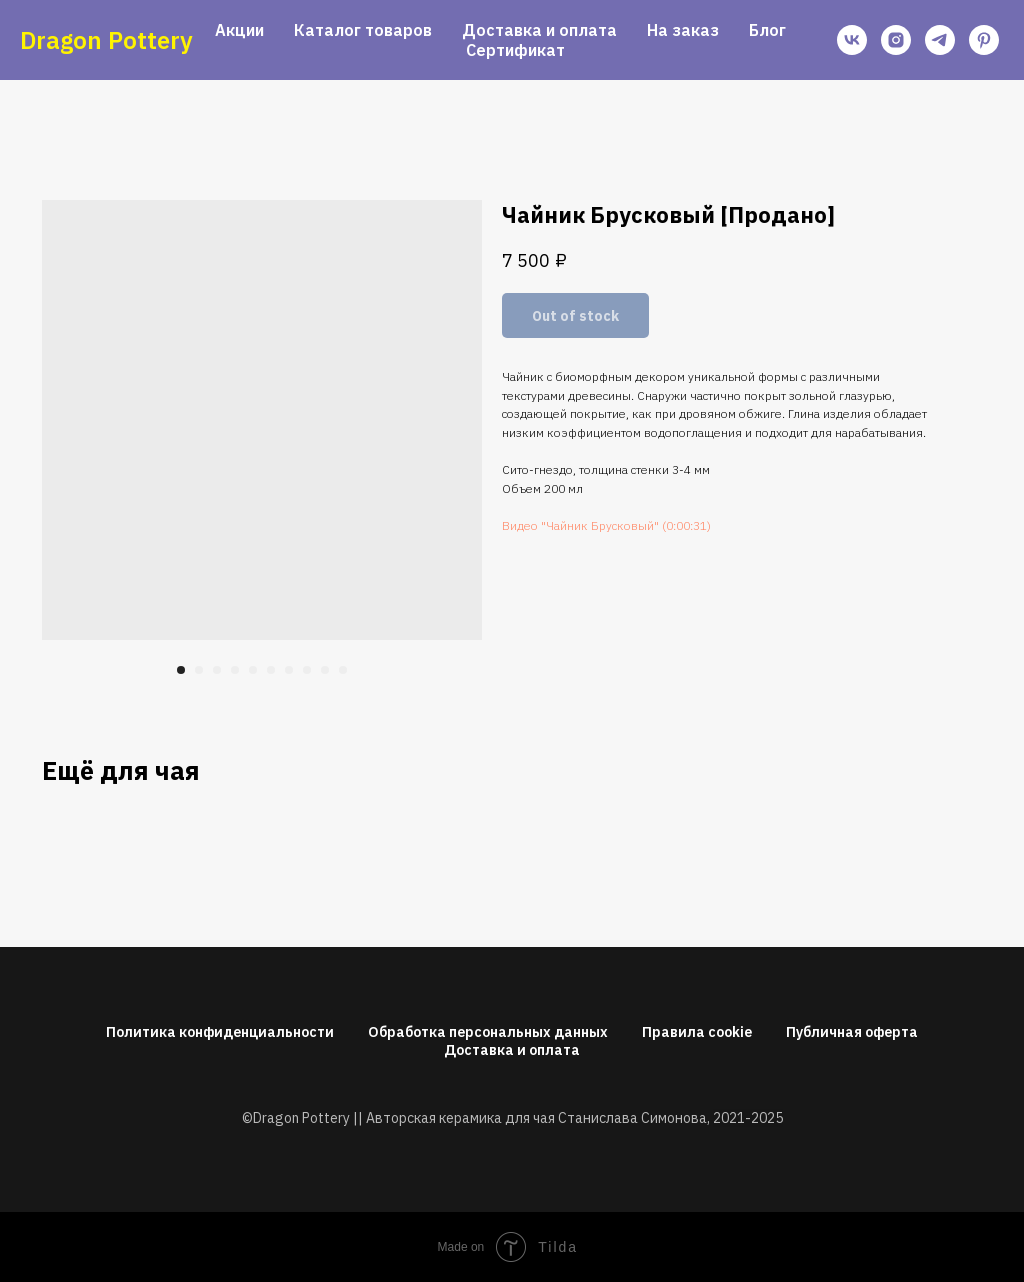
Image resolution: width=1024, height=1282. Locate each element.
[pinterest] (984, 40)
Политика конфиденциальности (220, 1032)
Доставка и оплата (539, 30)
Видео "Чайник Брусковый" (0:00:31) (606, 525)
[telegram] (940, 40)
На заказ (683, 30)
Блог (767, 30)
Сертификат (515, 50)
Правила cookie (697, 1032)
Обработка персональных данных (488, 1032)
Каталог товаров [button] (363, 30)
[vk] (852, 40)
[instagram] (896, 40)
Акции (239, 30)
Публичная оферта (852, 1032)
